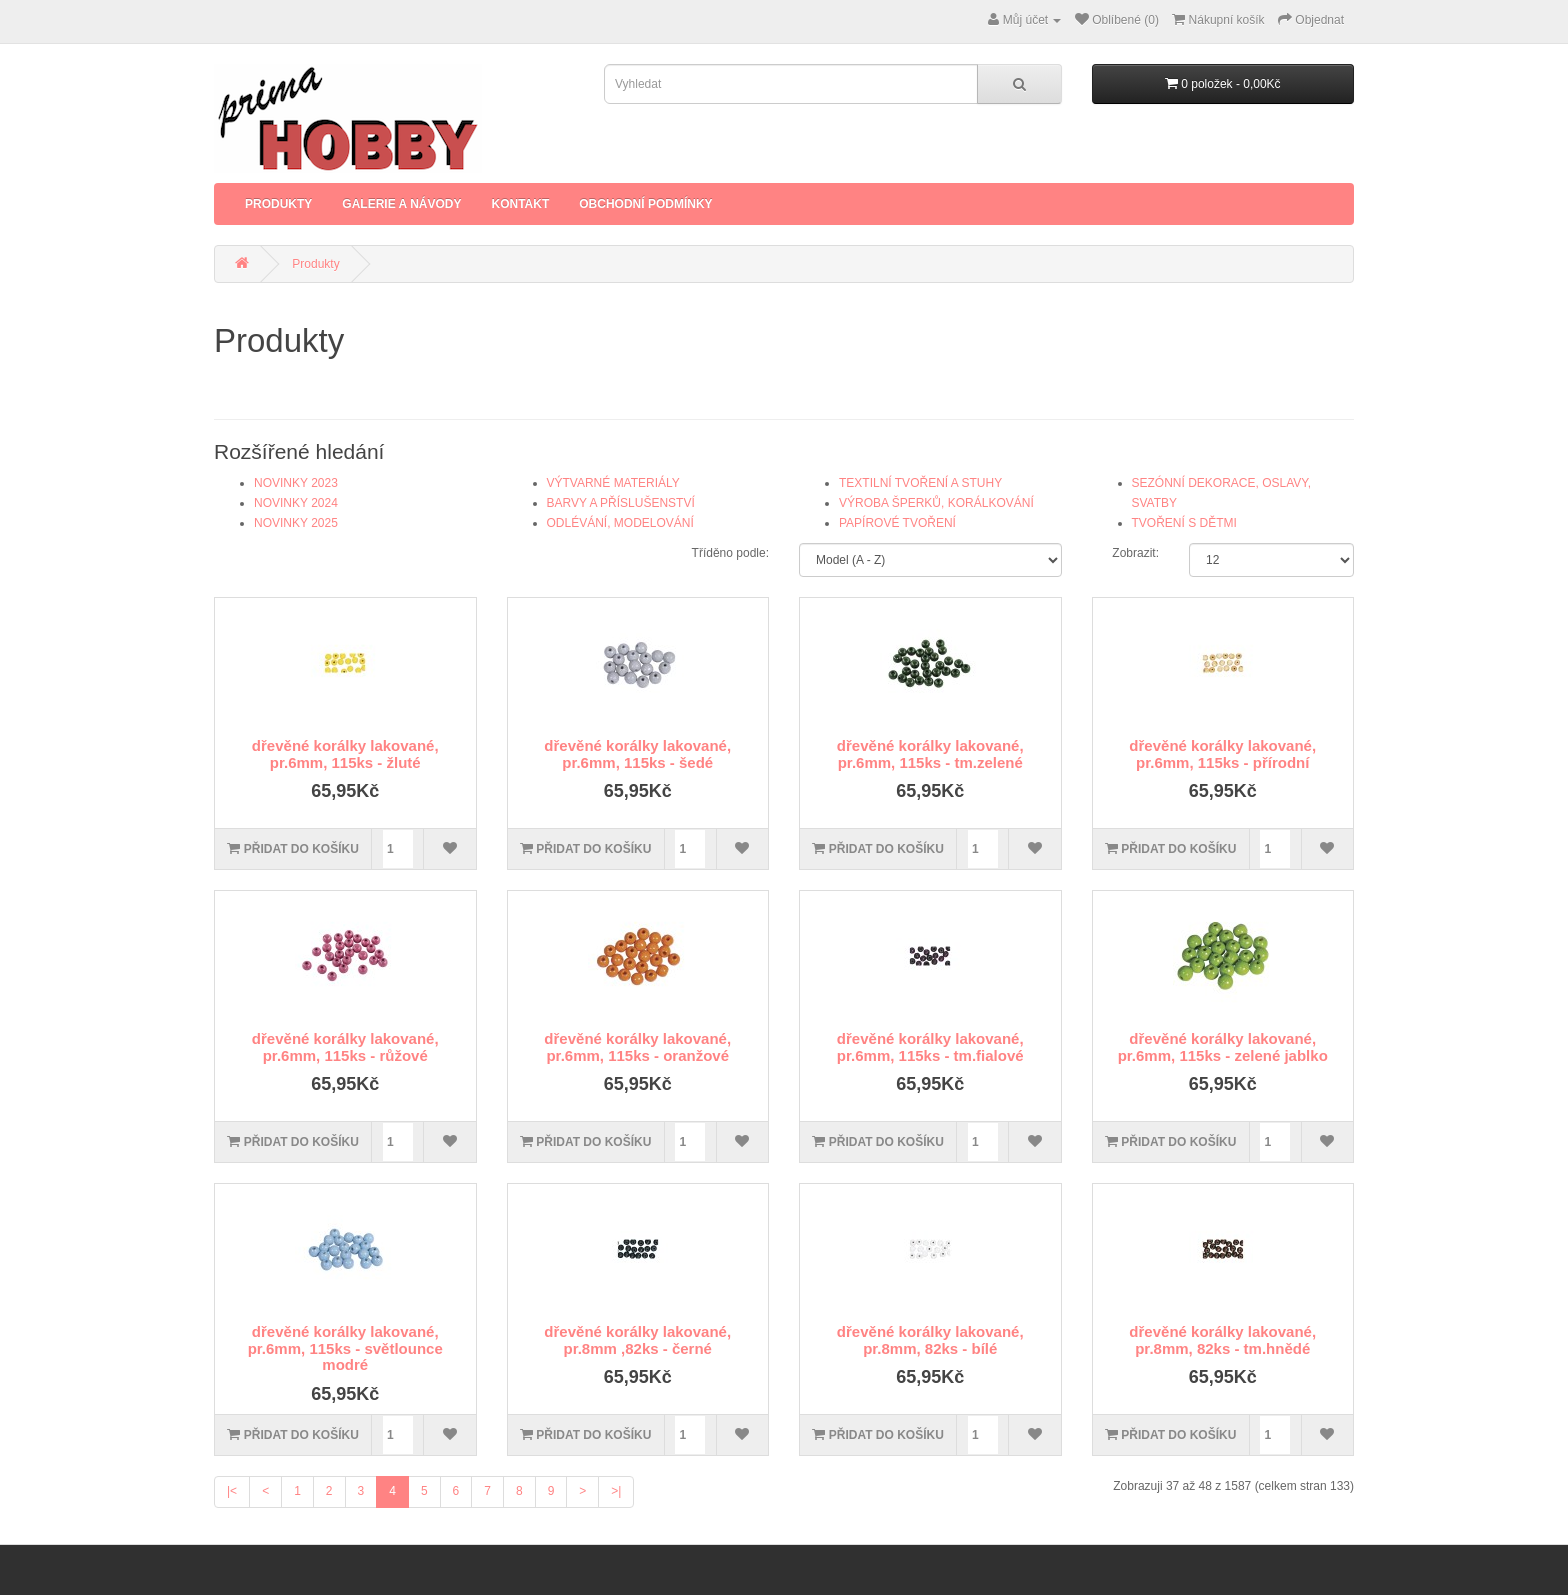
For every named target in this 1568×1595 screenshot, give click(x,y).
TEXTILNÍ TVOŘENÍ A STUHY (920, 483)
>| (616, 1491)
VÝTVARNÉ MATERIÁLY (613, 483)
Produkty (278, 204)
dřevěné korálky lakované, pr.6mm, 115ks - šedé (637, 754)
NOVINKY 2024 (296, 503)
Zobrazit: (1135, 553)
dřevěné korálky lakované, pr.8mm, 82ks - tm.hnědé (1222, 1340)
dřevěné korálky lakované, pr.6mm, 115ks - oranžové (637, 1047)
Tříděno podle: (730, 553)
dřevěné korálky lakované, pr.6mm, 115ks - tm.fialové (930, 1047)
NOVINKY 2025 (296, 523)
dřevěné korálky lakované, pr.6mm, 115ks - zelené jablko (1223, 1047)
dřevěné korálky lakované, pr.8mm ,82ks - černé (637, 1340)
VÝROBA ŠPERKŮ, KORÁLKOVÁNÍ (936, 503)
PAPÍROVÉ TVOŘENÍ (897, 523)
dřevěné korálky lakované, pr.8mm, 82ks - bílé (930, 1340)
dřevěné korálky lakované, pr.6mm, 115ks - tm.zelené (930, 754)
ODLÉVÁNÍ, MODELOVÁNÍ (620, 523)
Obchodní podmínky (645, 204)
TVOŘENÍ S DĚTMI (1184, 523)
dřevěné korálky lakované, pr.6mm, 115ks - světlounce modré (345, 1348)
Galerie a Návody (401, 204)
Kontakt (520, 204)
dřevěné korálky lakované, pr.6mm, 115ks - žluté (345, 754)
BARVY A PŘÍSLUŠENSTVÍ (621, 503)
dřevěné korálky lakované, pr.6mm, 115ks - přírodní (1222, 754)
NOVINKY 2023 (296, 483)
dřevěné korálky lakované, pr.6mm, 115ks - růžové (345, 1047)
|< (232, 1491)
